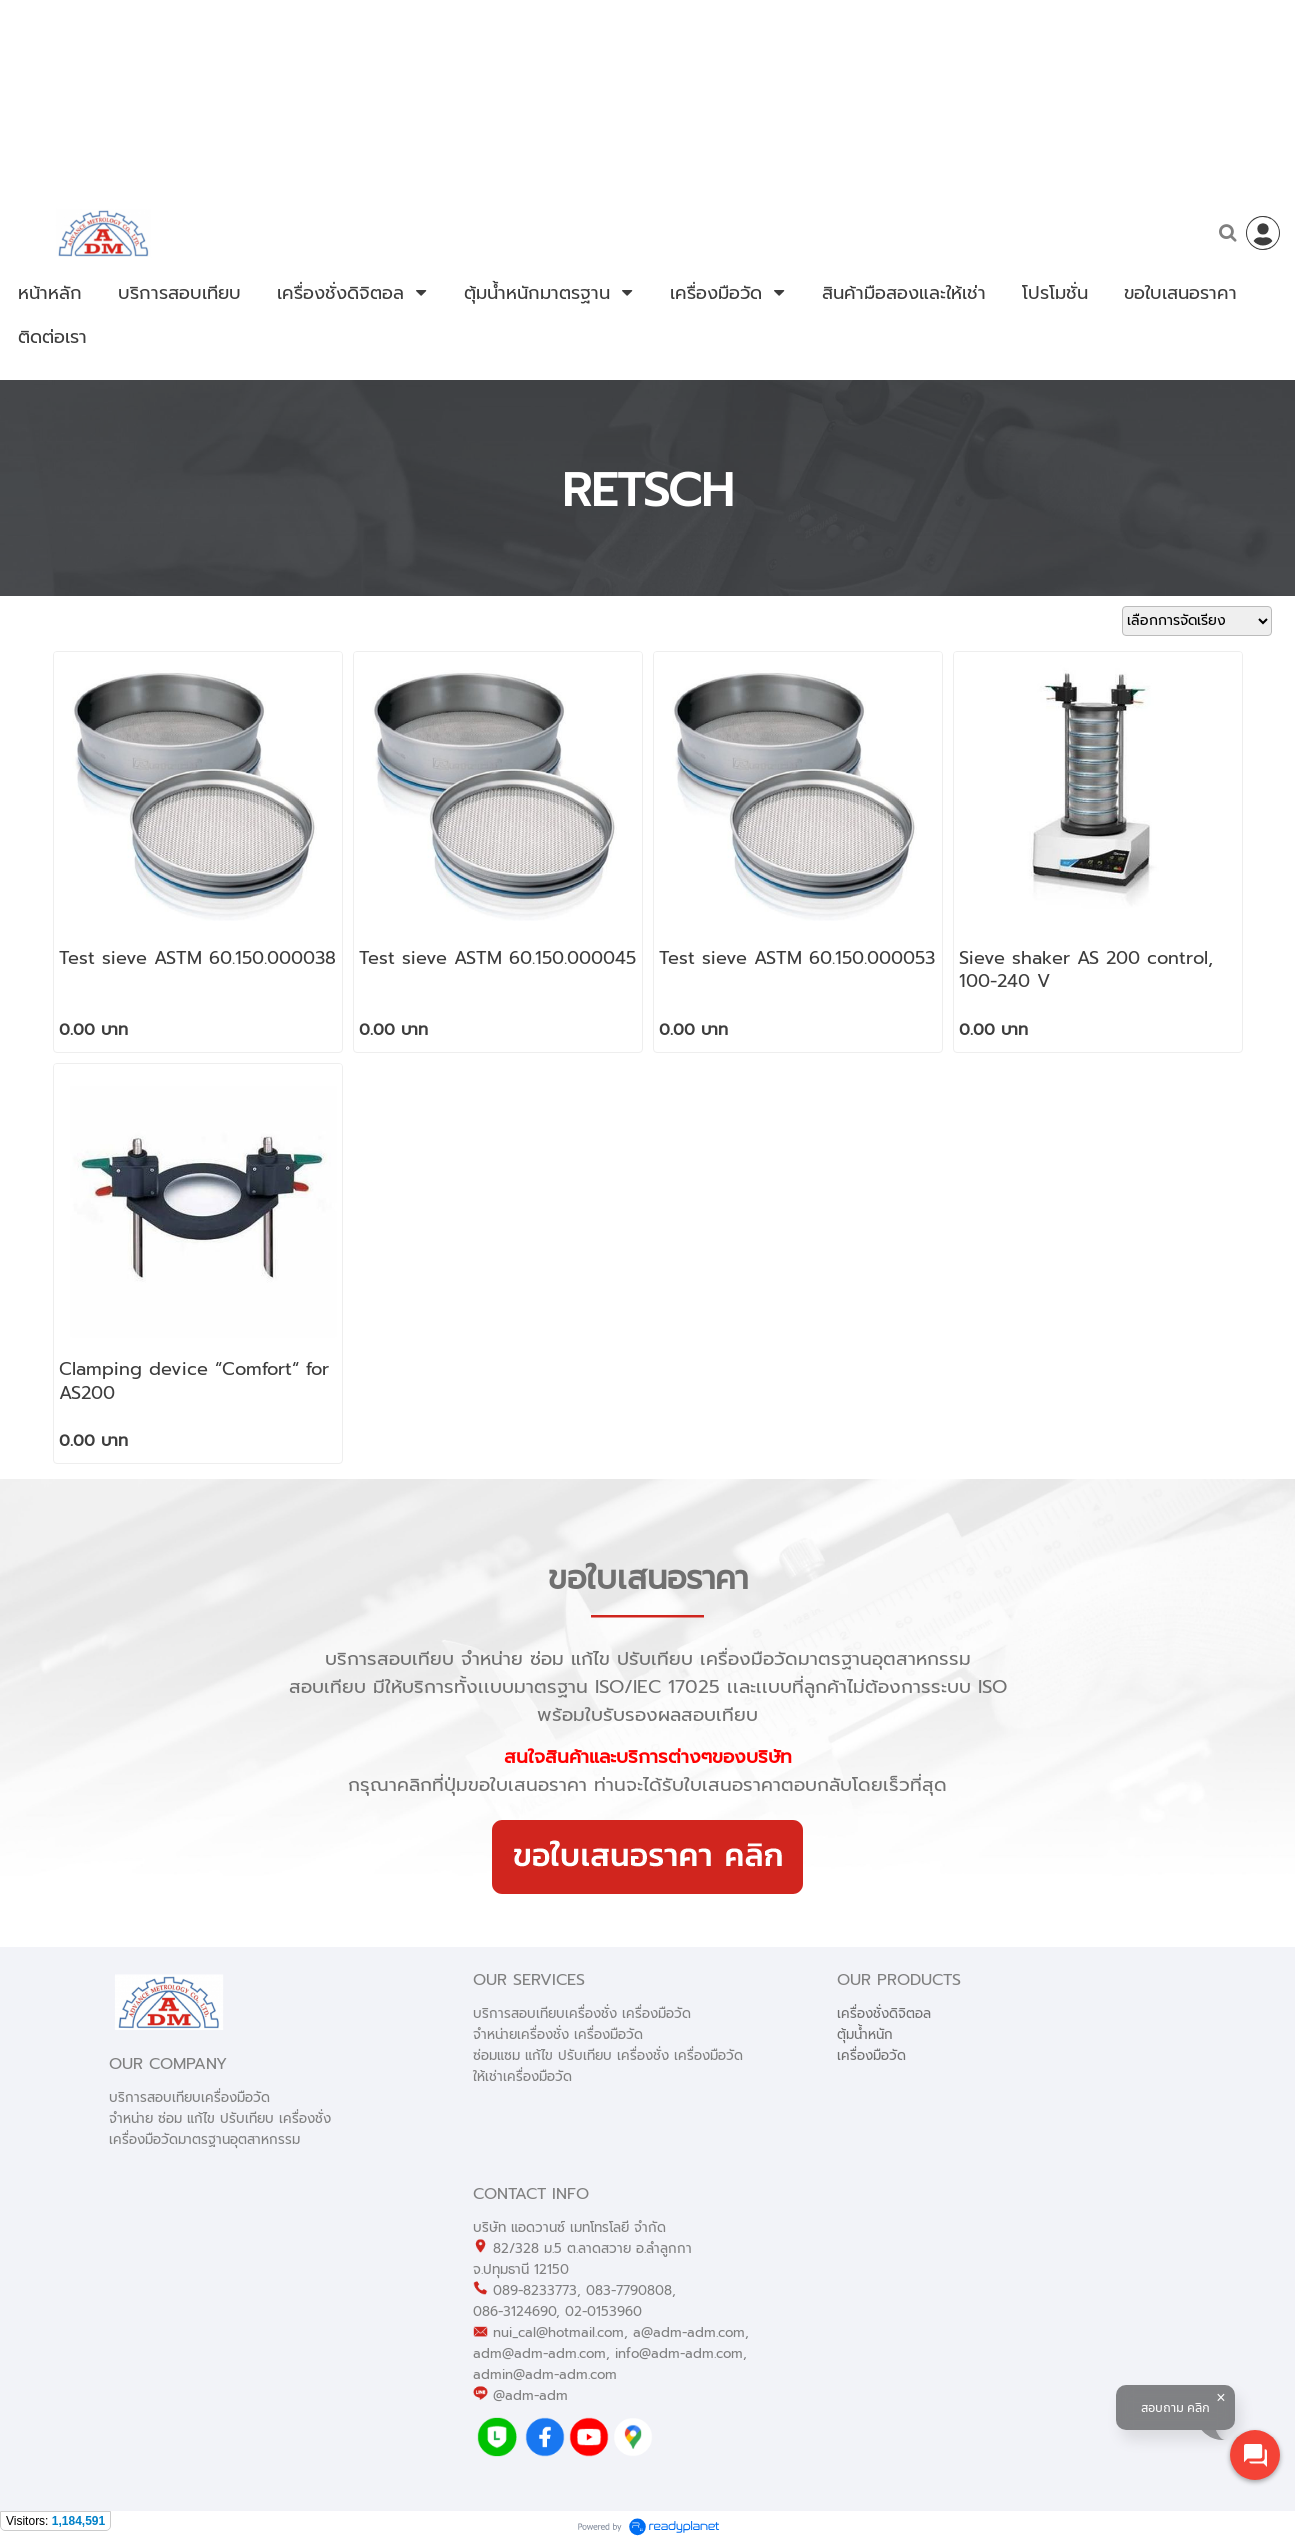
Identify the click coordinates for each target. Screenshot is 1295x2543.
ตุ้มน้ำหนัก (865, 2034)
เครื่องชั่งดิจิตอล (884, 2013)
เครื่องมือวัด (871, 2055)
